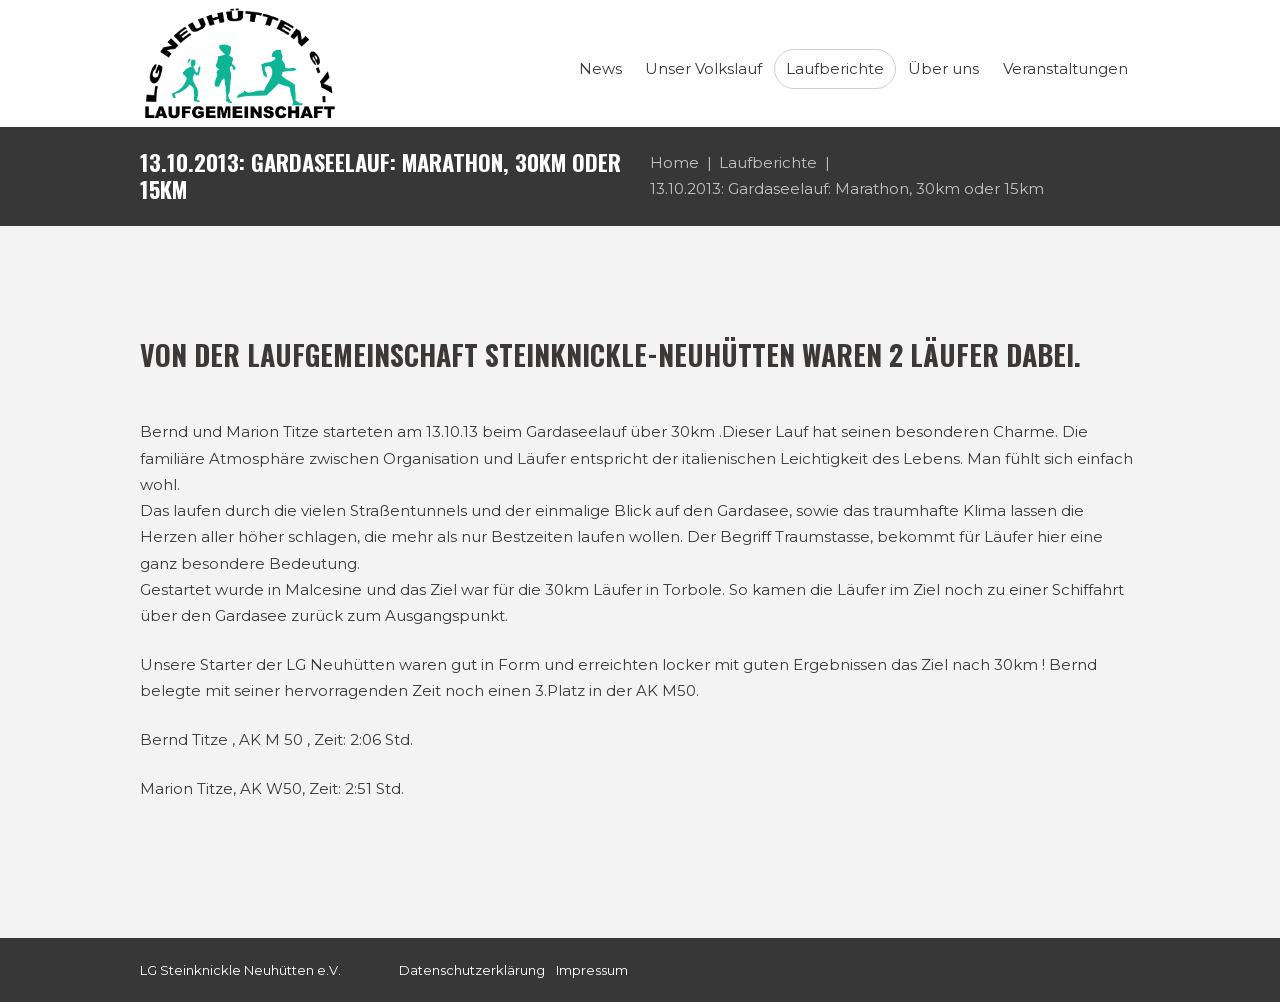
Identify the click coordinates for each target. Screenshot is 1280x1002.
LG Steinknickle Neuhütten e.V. (240, 970)
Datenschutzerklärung (472, 970)
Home (674, 162)
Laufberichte (768, 162)
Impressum (592, 970)
